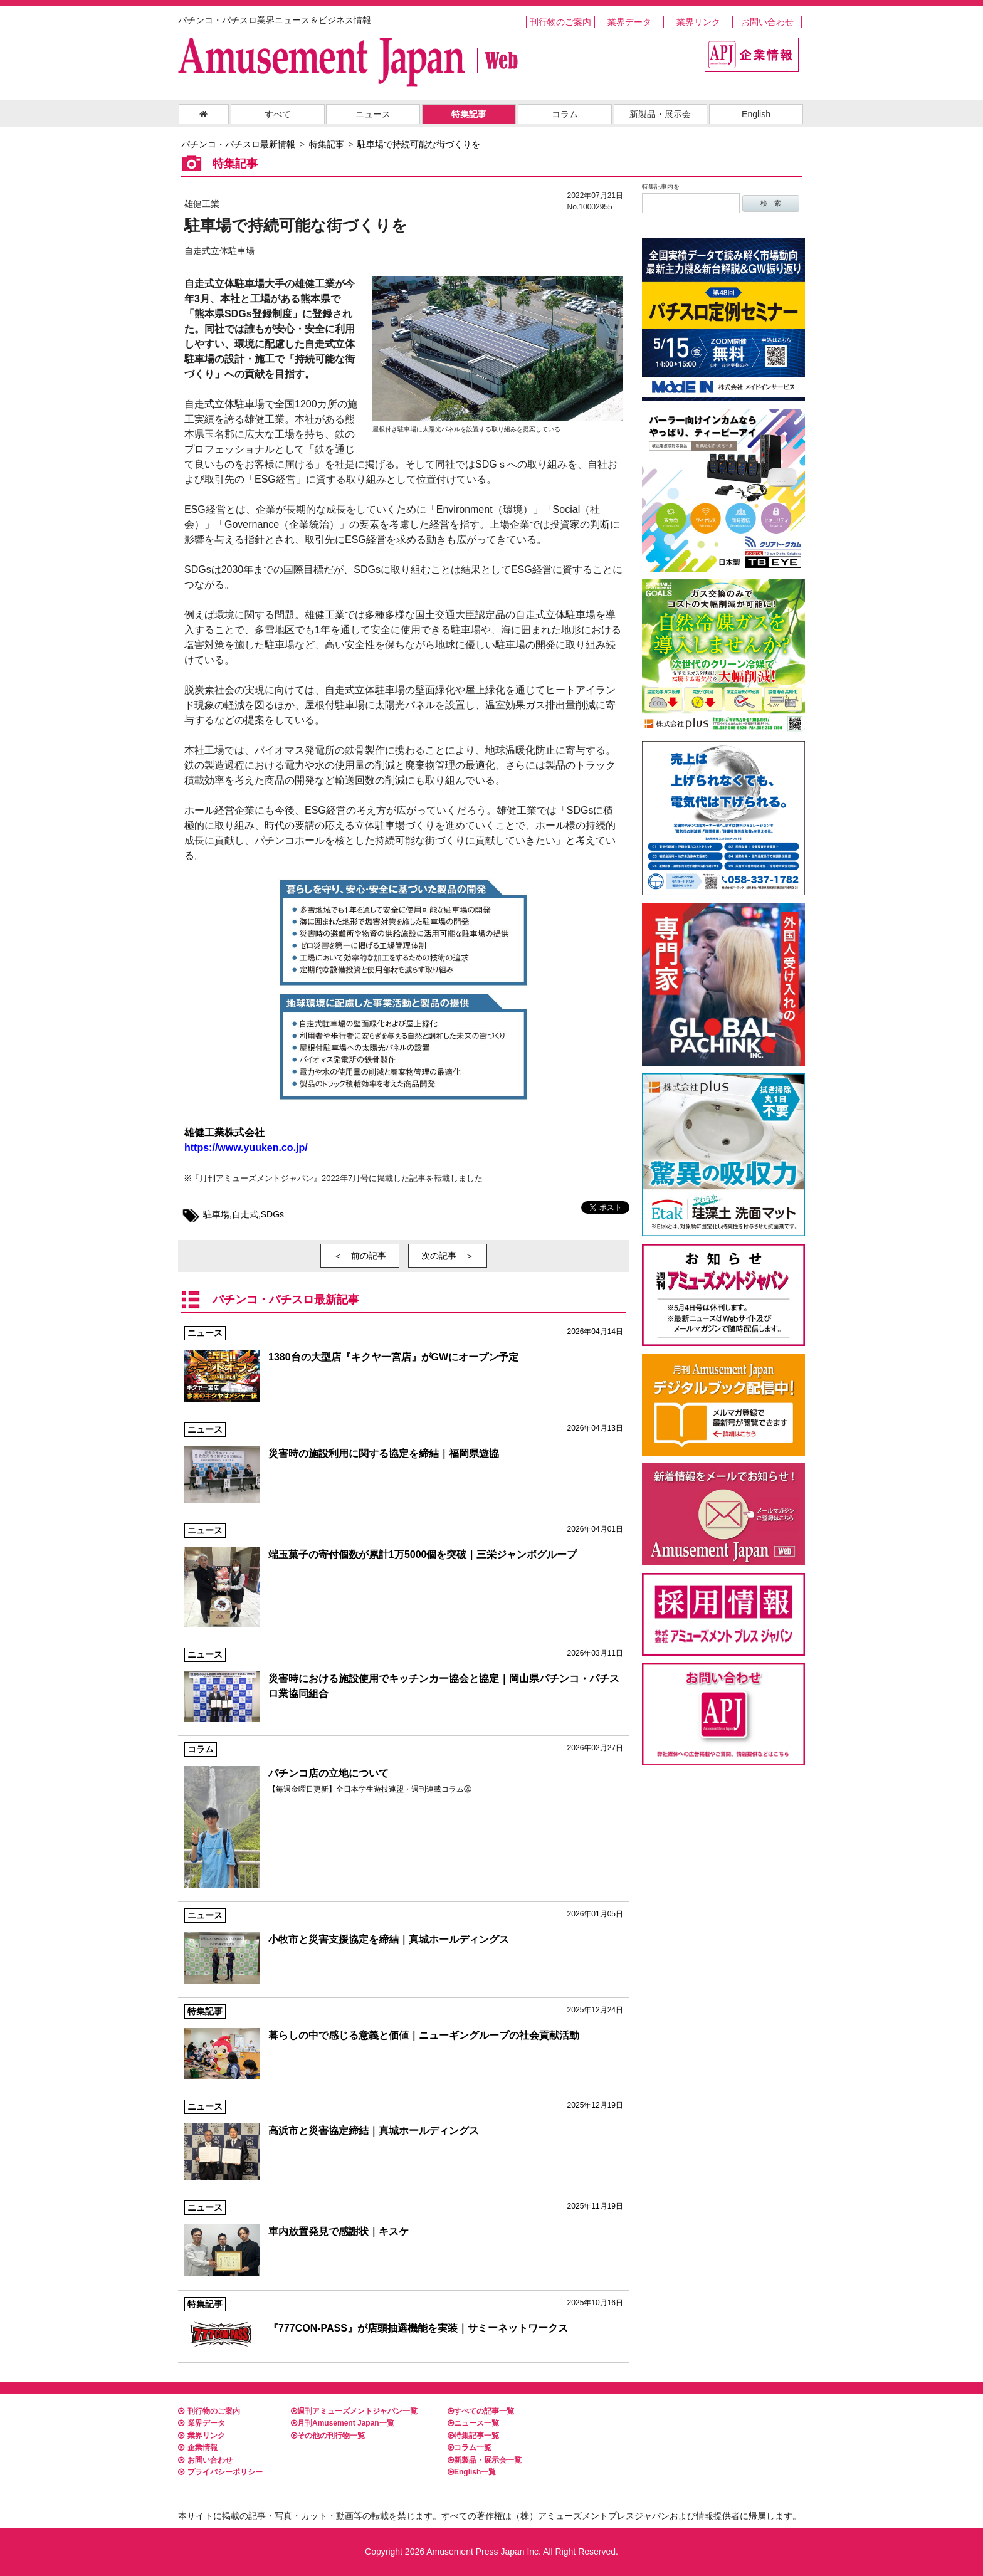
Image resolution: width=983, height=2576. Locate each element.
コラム (565, 114)
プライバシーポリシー (220, 2472)
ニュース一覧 (473, 2423)
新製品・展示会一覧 (485, 2460)
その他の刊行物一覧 (328, 2435)
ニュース (373, 114)
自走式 (245, 1214)
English (756, 114)
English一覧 (472, 2472)
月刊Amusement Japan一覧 (342, 2423)
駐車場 (216, 1214)
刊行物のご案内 (560, 22)
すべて (278, 114)
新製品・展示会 (660, 114)
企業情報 (198, 2447)
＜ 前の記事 (360, 1256)
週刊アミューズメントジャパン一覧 (354, 2411)
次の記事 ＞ (447, 1256)
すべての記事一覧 (481, 2411)
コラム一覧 (470, 2447)
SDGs (272, 1214)
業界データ (629, 22)
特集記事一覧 (473, 2435)
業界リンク (698, 22)
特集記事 (468, 114)
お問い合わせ (767, 22)
